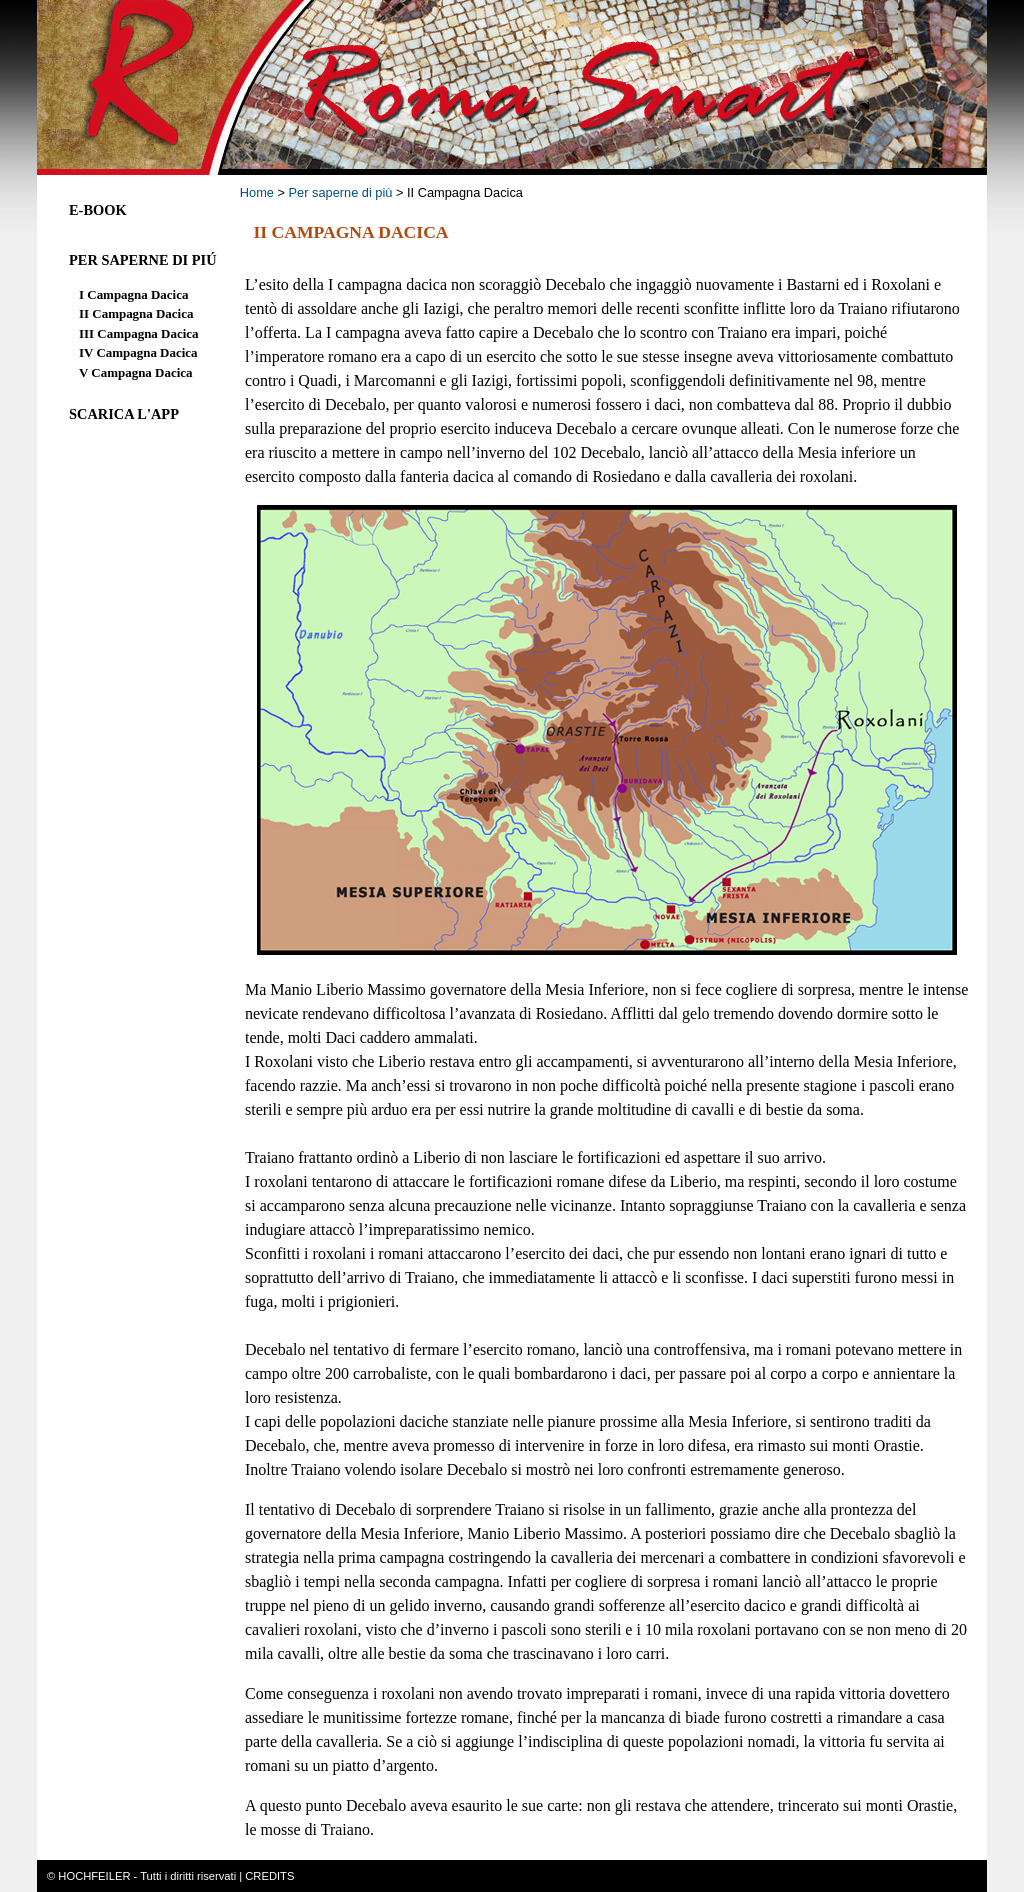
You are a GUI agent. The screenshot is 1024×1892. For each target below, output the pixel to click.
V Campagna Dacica (135, 372)
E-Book (98, 210)
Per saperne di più (341, 192)
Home (257, 192)
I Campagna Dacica (133, 294)
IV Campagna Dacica (138, 352)
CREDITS (269, 1876)
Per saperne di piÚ (143, 260)
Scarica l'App (124, 414)
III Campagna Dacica (138, 333)
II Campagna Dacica (136, 313)
